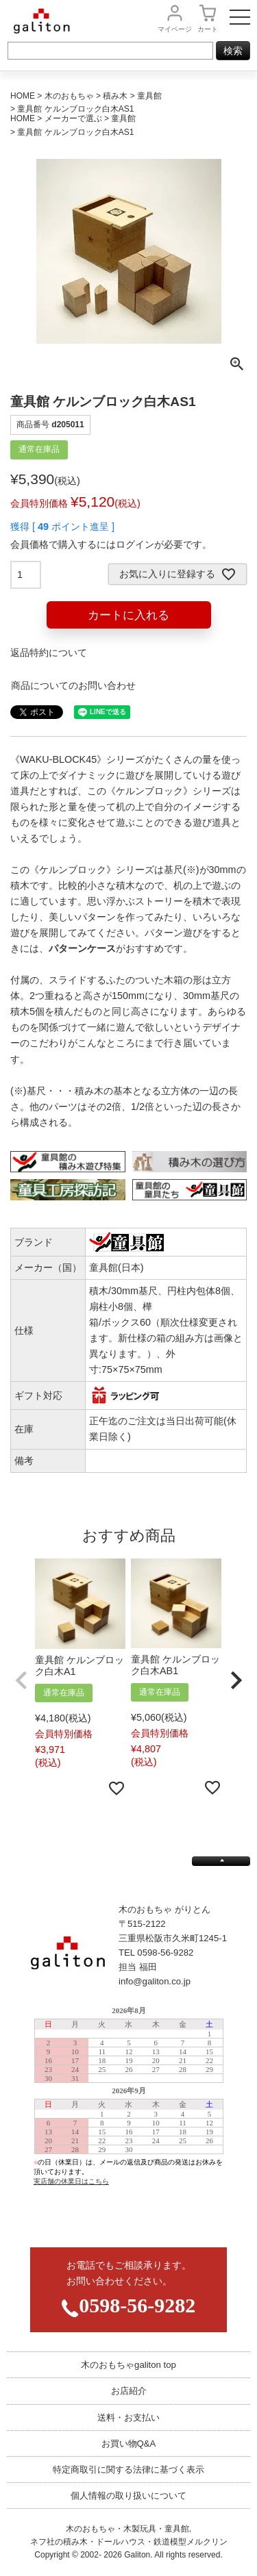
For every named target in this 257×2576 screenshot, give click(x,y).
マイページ (175, 29)
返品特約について (48, 652)
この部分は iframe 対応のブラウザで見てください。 (128, 2116)
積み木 (115, 96)
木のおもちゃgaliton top (128, 2365)
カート (207, 29)
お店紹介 (129, 2391)
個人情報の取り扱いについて (128, 2495)
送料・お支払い (128, 2417)
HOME (22, 96)
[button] (21, 1681)
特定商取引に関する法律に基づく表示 (128, 2469)
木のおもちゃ (69, 96)
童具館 (149, 96)
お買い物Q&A (128, 2443)
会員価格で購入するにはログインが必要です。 (111, 544)
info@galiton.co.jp (155, 1981)
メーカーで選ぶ (73, 118)
